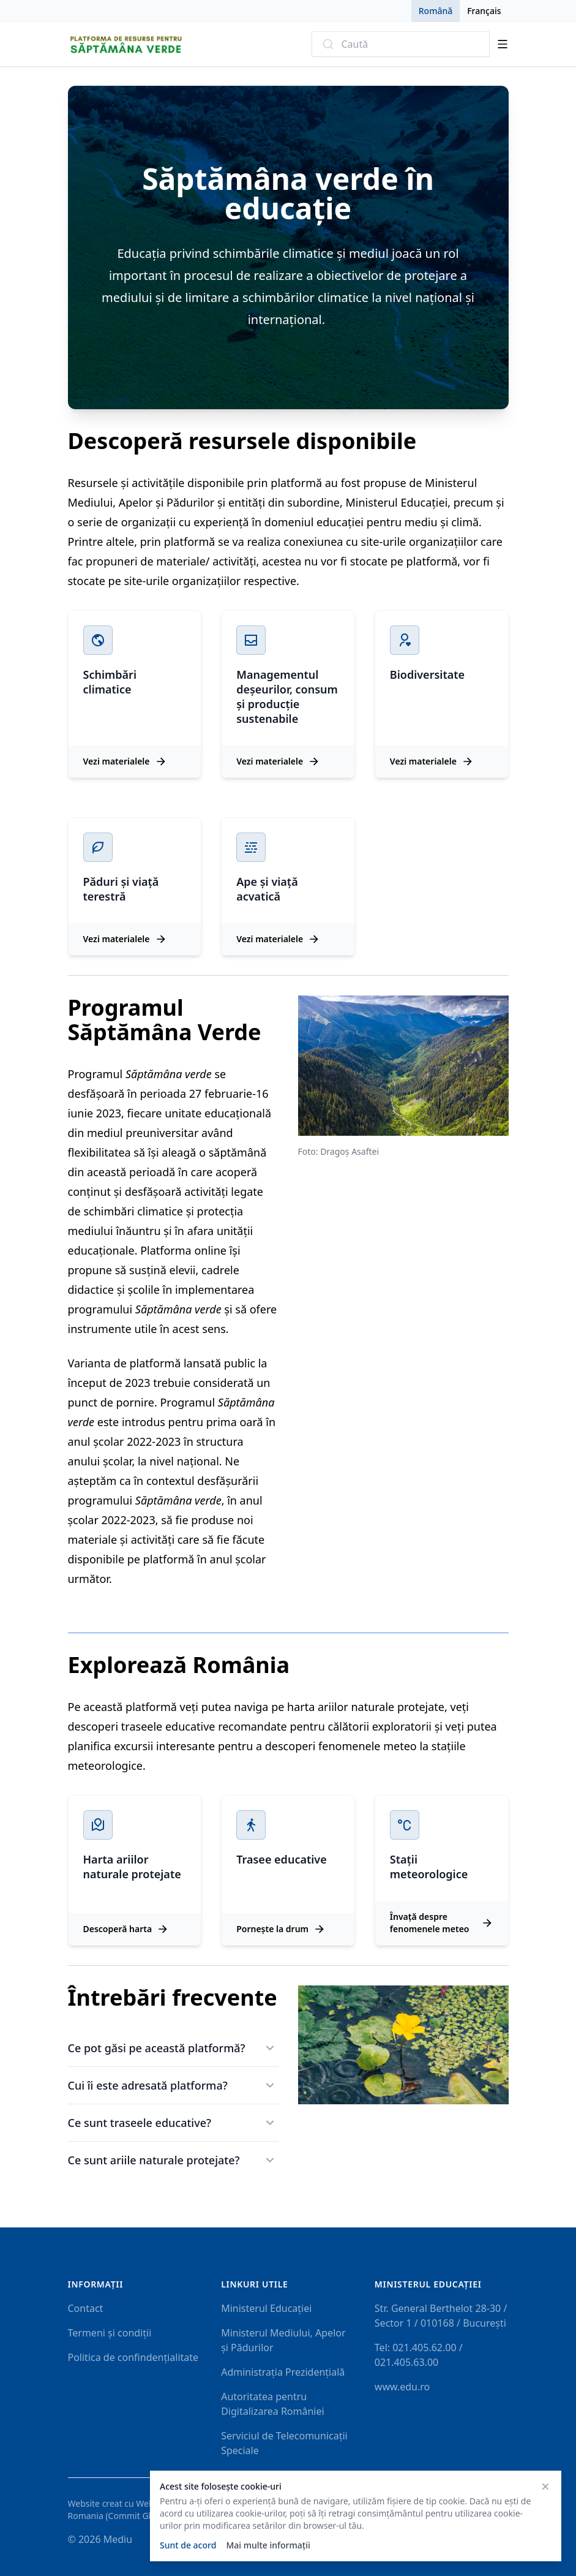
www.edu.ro (402, 2386)
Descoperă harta (126, 1929)
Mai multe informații (268, 2545)
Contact (85, 2308)
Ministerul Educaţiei (428, 2284)
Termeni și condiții (110, 2333)
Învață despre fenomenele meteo (441, 1923)
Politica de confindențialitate (133, 2357)
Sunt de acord (188, 2545)
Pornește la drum (281, 1929)
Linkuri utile (254, 2284)
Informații (96, 2284)
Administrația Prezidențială (283, 2372)
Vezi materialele (125, 761)
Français (484, 11)
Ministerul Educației (266, 2308)
